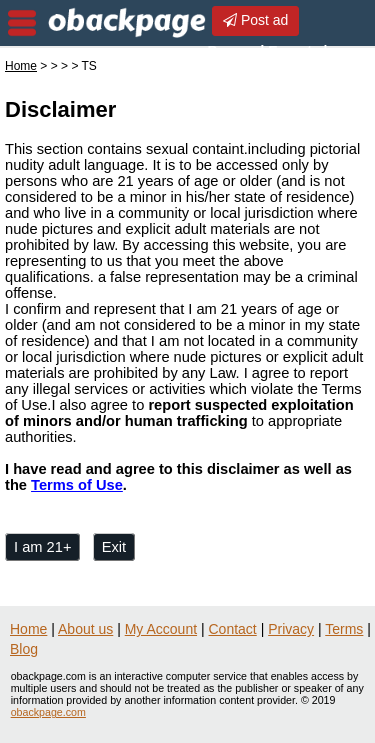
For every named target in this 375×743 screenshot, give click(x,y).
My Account (161, 629)
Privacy (291, 629)
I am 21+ (42, 547)
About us (85, 629)
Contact (233, 629)
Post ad (255, 20)
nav (22, 23)
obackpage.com (48, 712)
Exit (114, 547)
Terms (344, 629)
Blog (24, 649)
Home (21, 66)
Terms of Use (77, 485)
